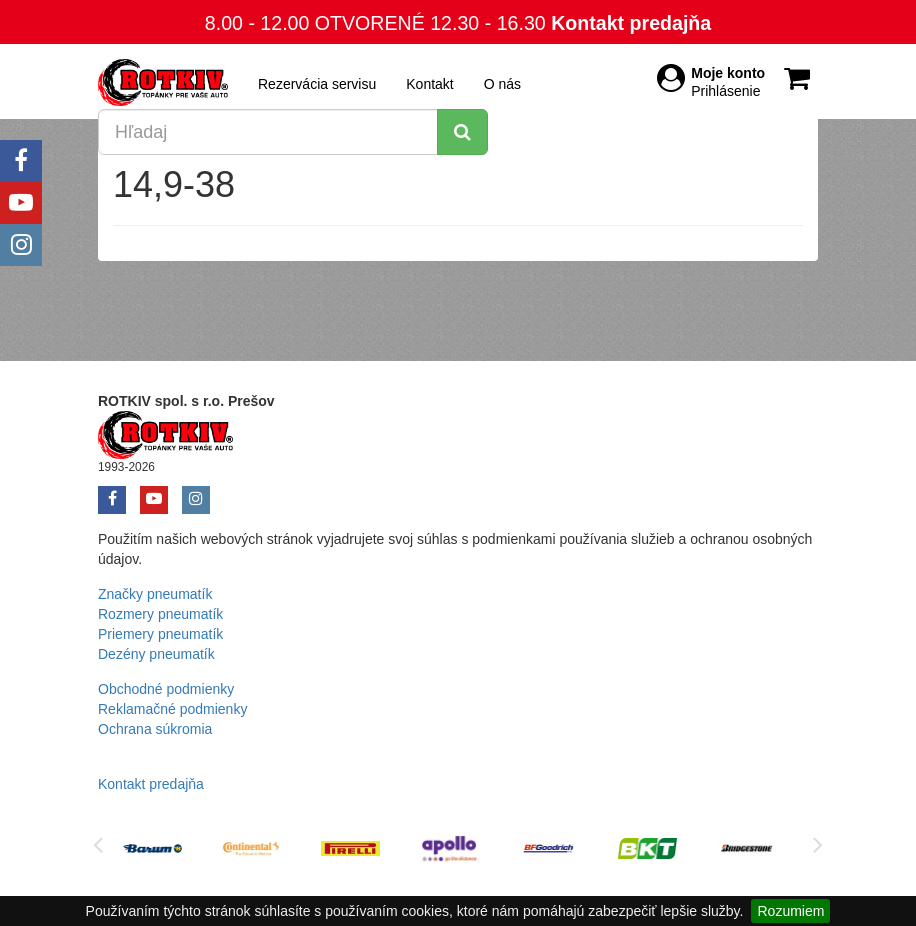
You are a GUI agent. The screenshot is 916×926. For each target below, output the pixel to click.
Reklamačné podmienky (172, 709)
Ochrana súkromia (155, 729)
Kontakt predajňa (631, 23)
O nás (502, 84)
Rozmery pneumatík (160, 614)
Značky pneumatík (155, 594)
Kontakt (429, 84)
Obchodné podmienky (166, 689)
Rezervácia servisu (317, 84)
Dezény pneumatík (156, 654)
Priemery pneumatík (160, 634)
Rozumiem (790, 911)
